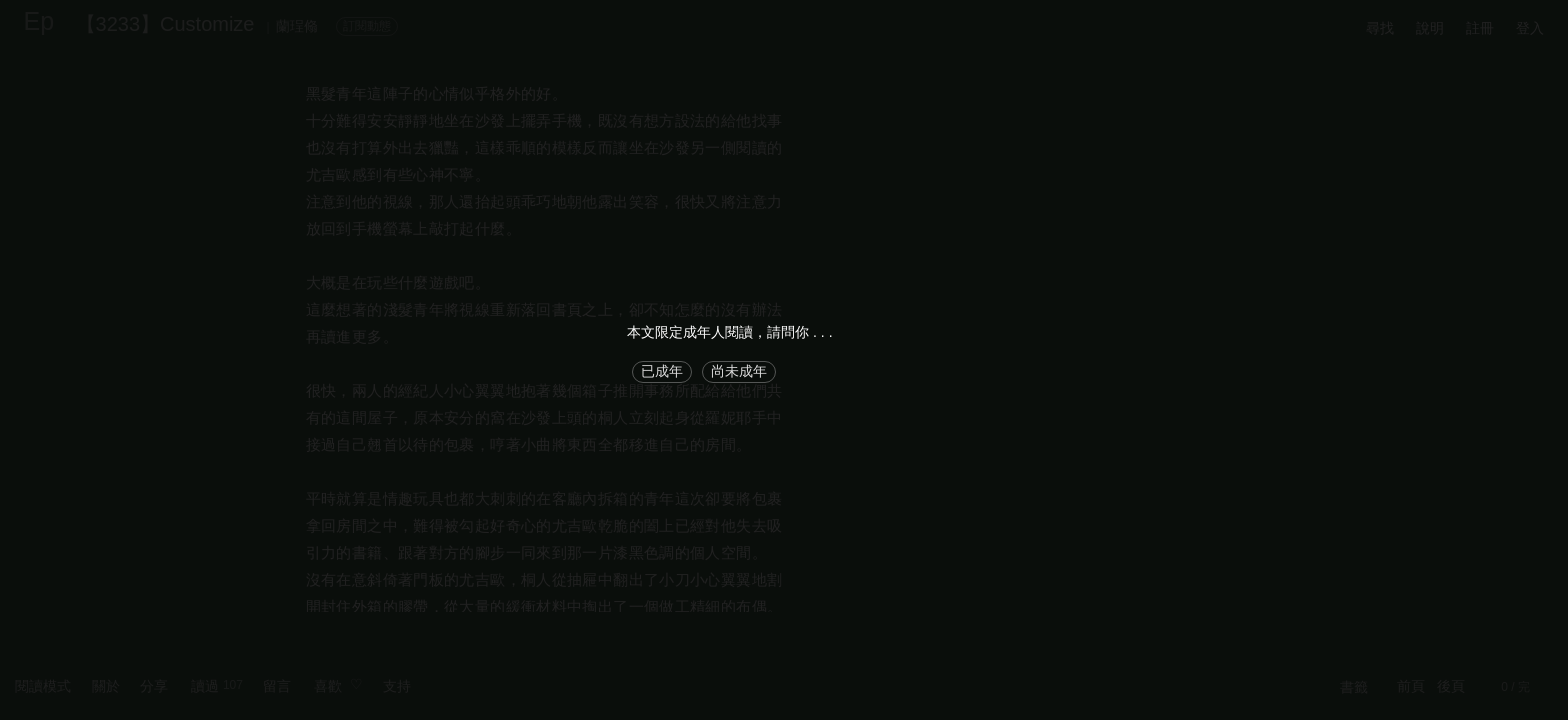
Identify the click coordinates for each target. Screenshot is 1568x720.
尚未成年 (739, 371)
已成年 (662, 371)
